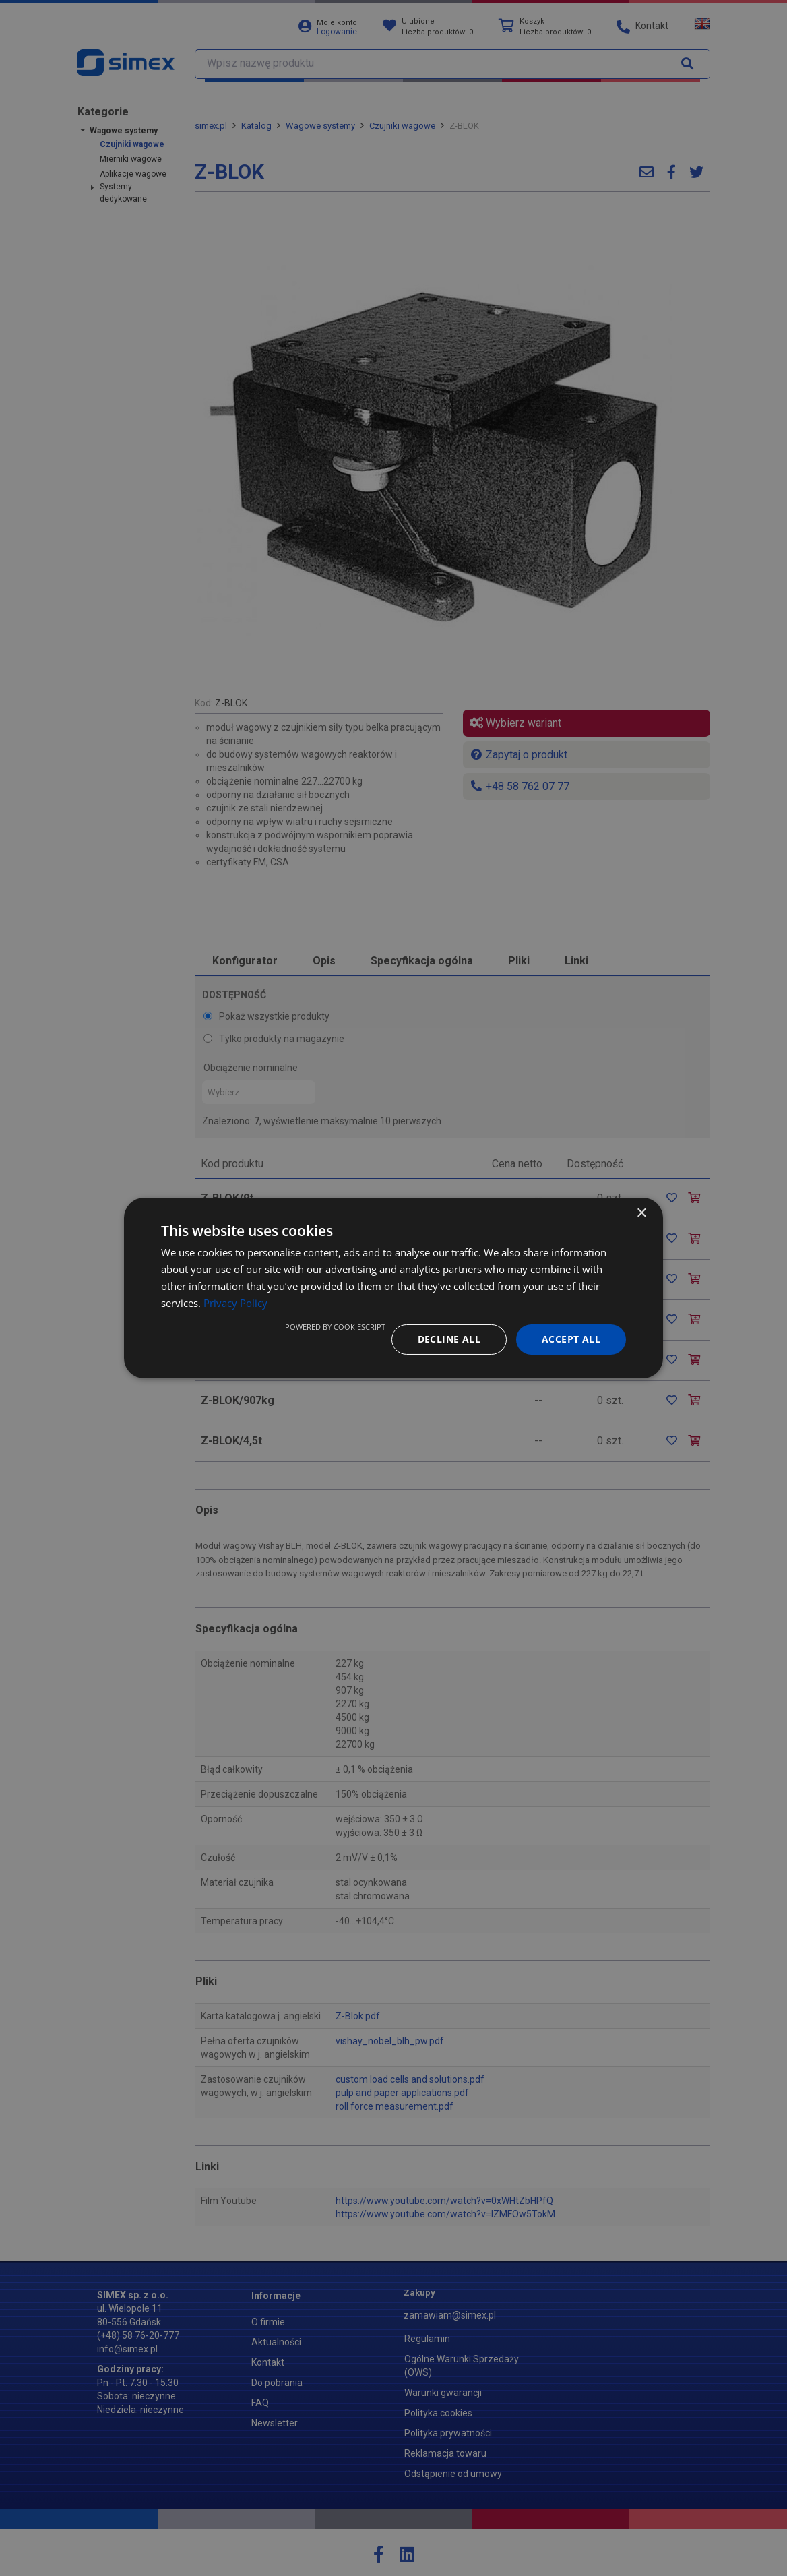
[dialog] (393, 1288)
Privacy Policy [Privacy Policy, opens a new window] (235, 1303)
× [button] (641, 1213)
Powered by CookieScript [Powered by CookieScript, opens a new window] (335, 1327)
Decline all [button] (449, 1338)
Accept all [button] (571, 1338)
